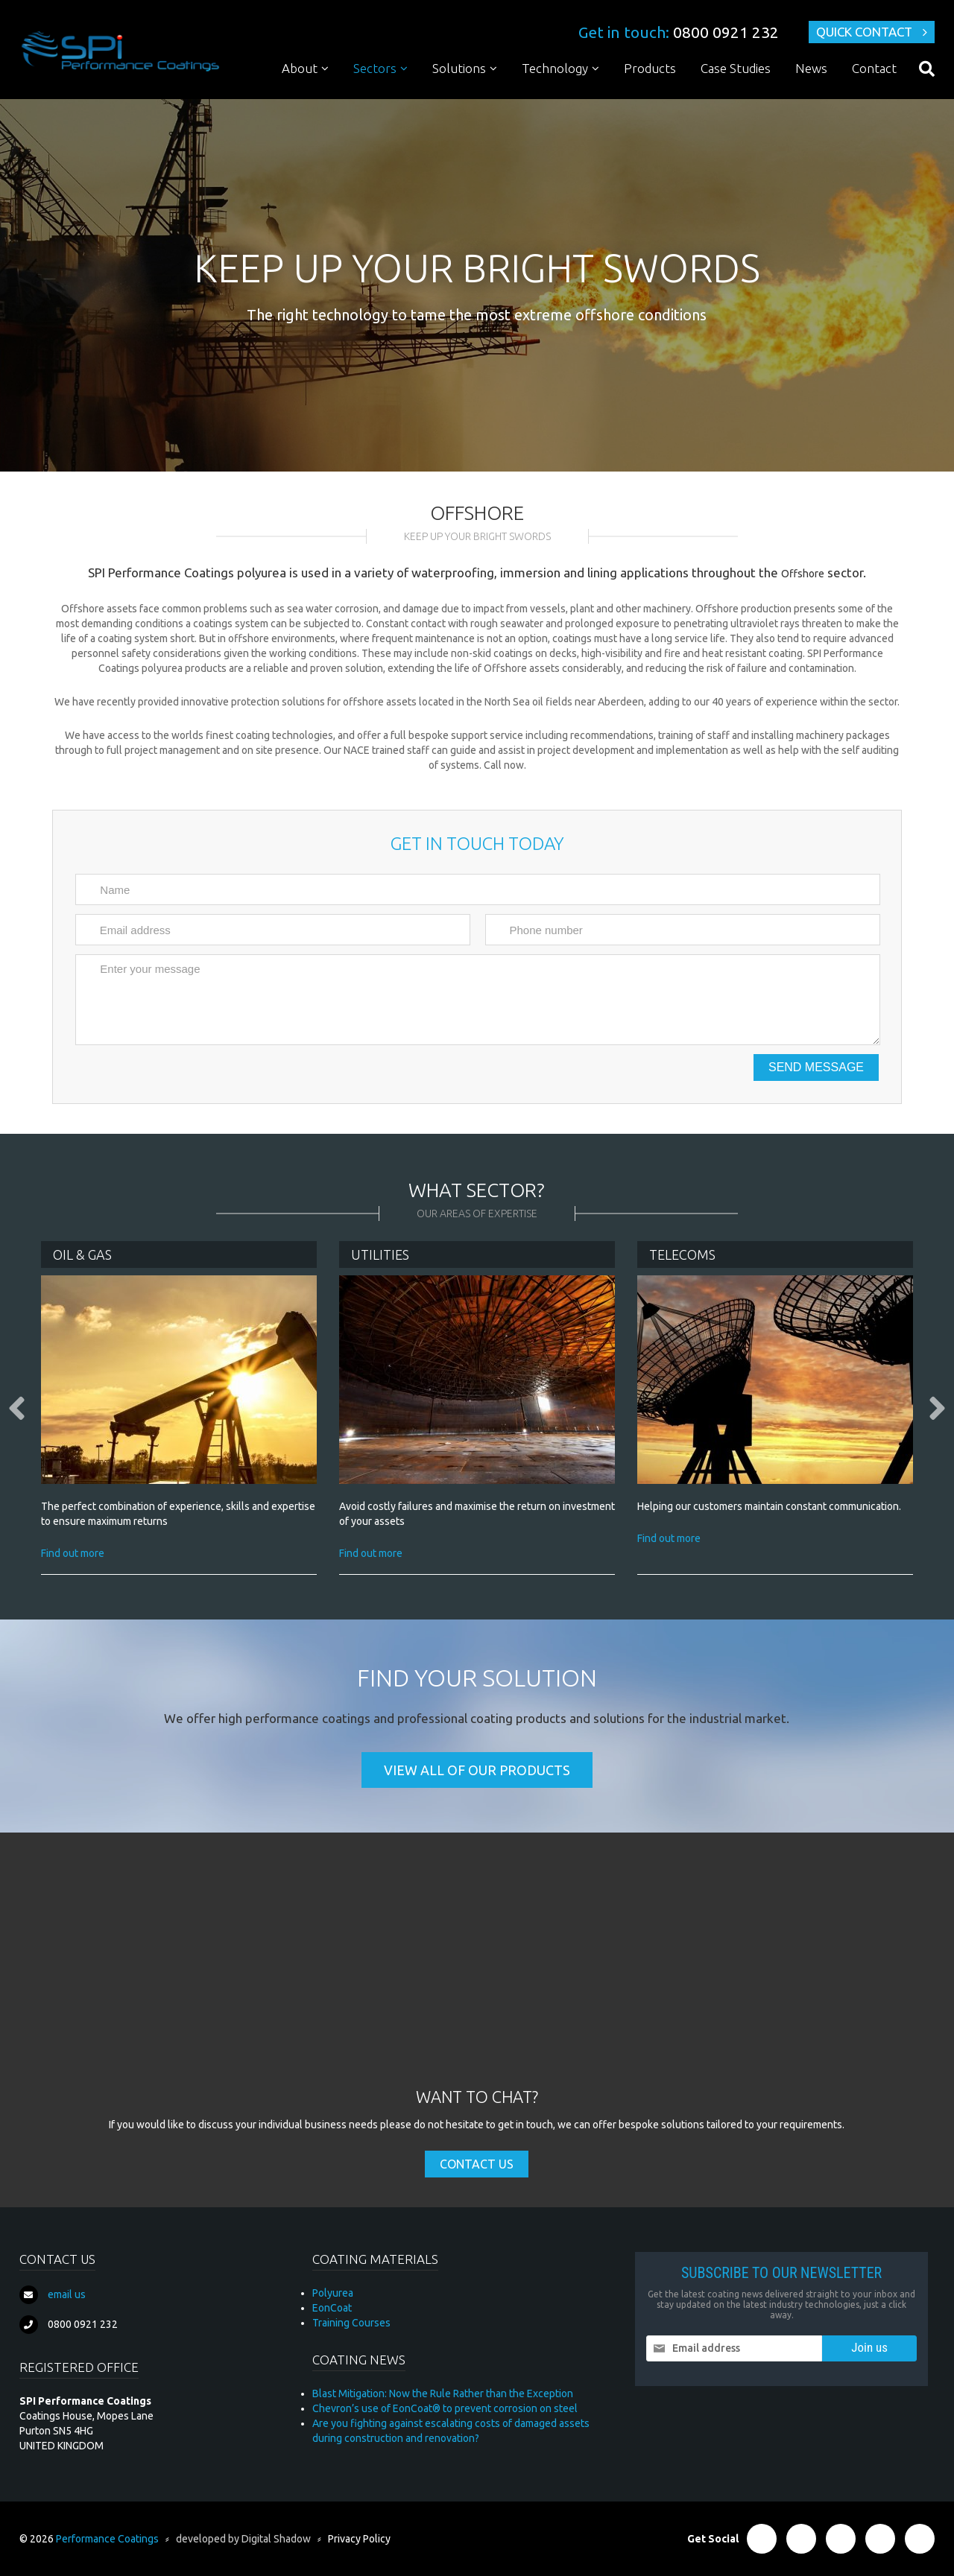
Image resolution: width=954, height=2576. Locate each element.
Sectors (375, 68)
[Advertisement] (477, 1974)
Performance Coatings (107, 2539)
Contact (874, 68)
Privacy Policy (359, 2539)
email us (67, 2294)
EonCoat (332, 2308)
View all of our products (477, 1770)
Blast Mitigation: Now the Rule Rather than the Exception (442, 2393)
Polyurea (332, 2293)
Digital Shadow (276, 2539)
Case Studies (736, 68)
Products (650, 68)
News (811, 68)
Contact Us (477, 2164)
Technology (555, 68)
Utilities (380, 1254)
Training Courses (351, 2323)
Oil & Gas (82, 1254)
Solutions (459, 68)
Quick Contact (864, 32)
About (300, 68)
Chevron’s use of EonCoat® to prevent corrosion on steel (445, 2408)
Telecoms (682, 1254)
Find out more (72, 1553)
